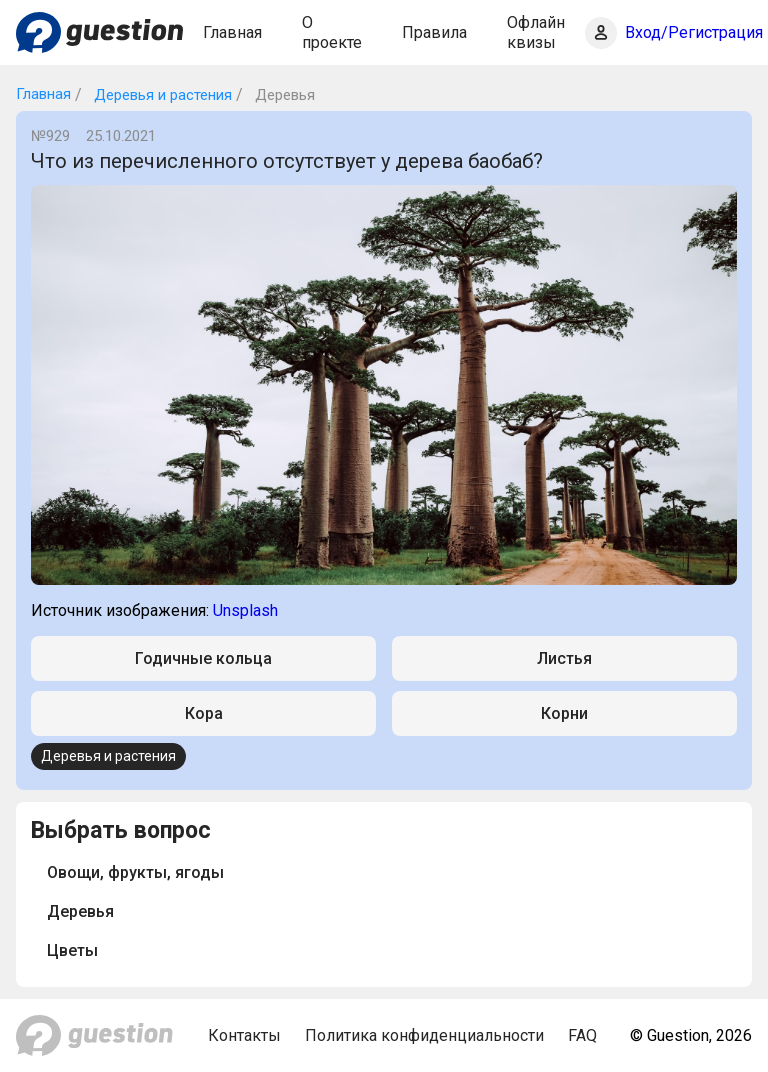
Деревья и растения (161, 95)
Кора (204, 713)
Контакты (244, 1035)
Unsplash (245, 610)
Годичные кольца (203, 658)
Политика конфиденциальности (424, 1035)
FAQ (582, 1035)
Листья (564, 658)
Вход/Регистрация (694, 32)
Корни (564, 713)
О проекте (332, 32)
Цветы (72, 950)
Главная (232, 32)
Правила (434, 32)
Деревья (80, 911)
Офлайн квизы (536, 32)
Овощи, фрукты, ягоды (135, 872)
